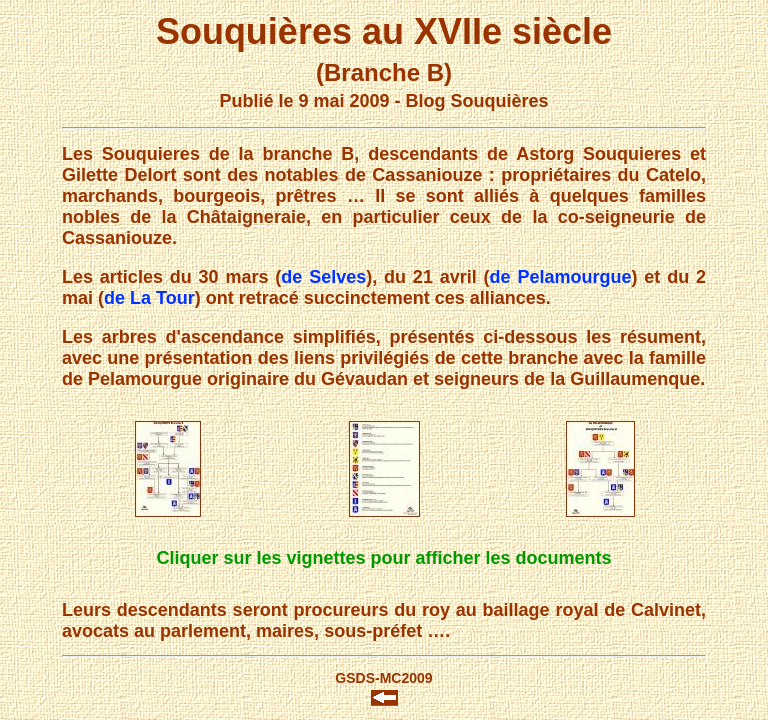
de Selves (323, 277)
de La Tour (149, 298)
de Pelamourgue (561, 277)
